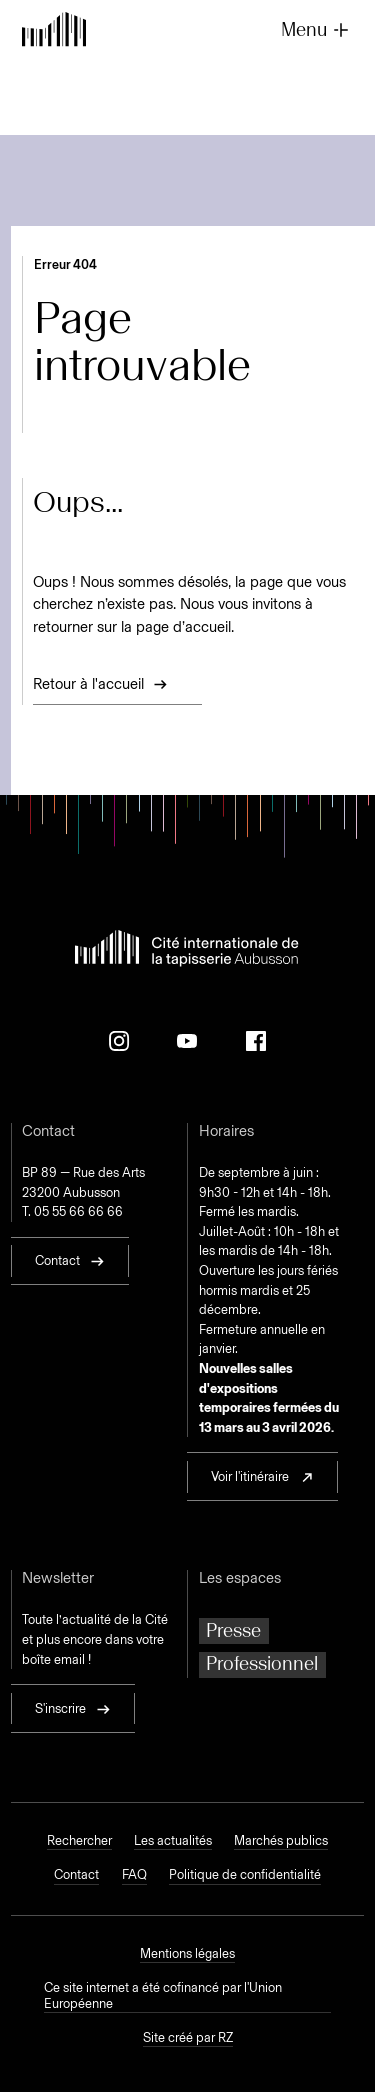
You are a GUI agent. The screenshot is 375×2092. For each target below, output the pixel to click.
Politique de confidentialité (245, 1874)
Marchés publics (281, 1840)
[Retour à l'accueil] (54, 31)
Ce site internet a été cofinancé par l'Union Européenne (163, 1995)
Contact (76, 1874)
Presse (233, 1630)
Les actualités (173, 1840)
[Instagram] (119, 1041)
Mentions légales (187, 1953)
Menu (317, 30)
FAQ (134, 1874)
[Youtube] (187, 1041)
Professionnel (262, 1663)
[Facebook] (256, 1041)
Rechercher (79, 1840)
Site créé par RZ (188, 2037)
